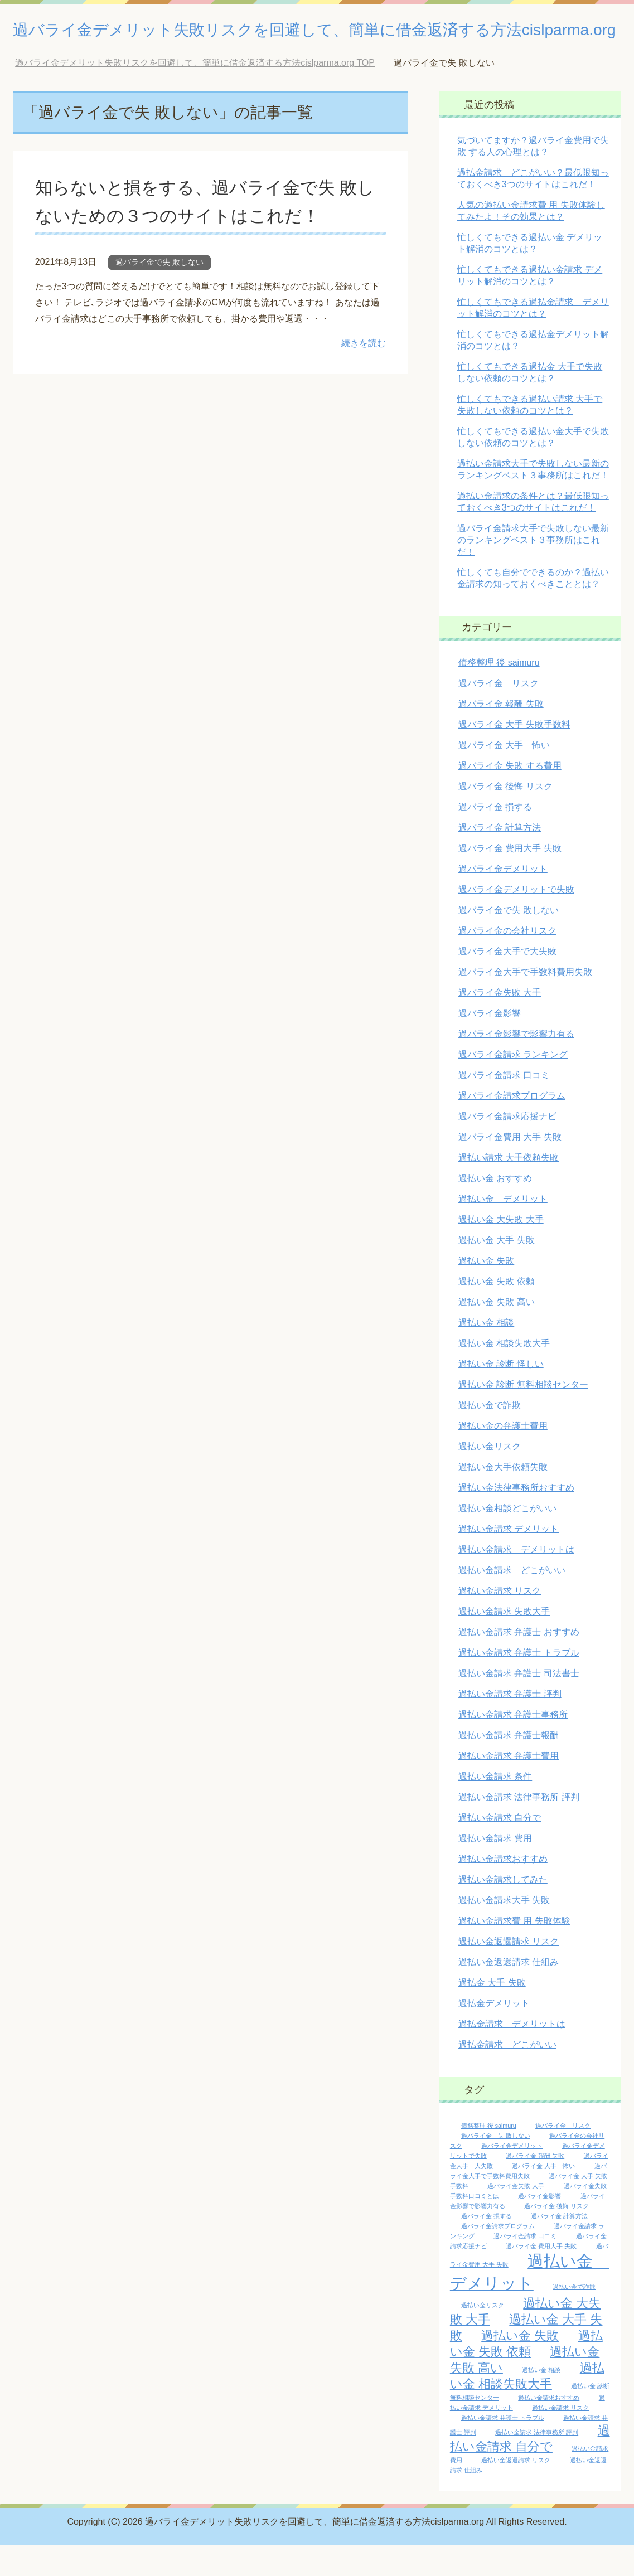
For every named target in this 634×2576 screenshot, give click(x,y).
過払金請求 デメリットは (511, 2054)
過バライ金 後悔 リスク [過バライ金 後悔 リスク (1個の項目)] (556, 2236)
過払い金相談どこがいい (507, 1539)
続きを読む (363, 374)
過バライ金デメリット (503, 899)
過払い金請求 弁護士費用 (508, 1786)
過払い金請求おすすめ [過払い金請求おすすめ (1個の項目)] (548, 2428)
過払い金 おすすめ (495, 1209)
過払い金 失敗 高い (496, 1332)
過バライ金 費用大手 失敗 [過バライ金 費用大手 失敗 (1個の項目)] (541, 2276)
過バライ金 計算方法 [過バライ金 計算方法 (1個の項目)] (559, 2246)
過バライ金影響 (489, 1044)
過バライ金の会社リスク (507, 961)
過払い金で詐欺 (489, 1435)
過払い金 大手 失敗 (496, 1270)
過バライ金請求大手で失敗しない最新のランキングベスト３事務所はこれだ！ (533, 570)
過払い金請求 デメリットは (516, 1580)
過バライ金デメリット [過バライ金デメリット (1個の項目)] (512, 2176)
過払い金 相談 (486, 1353)
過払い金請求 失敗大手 (504, 1642)
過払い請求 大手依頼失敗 (508, 1188)
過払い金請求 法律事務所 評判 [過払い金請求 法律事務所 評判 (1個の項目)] (536, 2462)
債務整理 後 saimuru (499, 693)
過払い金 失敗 (486, 1291)
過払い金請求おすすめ (503, 1889)
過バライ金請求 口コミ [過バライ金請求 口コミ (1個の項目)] (524, 2266)
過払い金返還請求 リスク (508, 1972)
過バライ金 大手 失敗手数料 (514, 755)
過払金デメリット (494, 2034)
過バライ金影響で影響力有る (516, 1064)
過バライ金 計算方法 (499, 858)
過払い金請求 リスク (499, 1621)
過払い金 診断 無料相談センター (523, 1415)
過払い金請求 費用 (495, 1869)
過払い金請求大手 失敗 (504, 1930)
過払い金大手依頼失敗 (503, 1497)
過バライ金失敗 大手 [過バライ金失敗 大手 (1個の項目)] (515, 2216)
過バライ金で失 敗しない (159, 292)
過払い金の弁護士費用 (503, 1456)
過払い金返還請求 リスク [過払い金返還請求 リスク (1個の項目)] (515, 2490)
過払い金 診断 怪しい (501, 1394)
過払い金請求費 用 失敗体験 (514, 1951)
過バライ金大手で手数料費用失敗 (525, 1002)
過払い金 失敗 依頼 (496, 1312)
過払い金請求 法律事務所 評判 (518, 1827)
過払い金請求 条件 (495, 1807)
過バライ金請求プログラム (511, 1126)
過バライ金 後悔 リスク (505, 817)
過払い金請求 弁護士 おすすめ (518, 1662)
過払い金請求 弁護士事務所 (513, 1745)
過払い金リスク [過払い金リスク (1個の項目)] (482, 2335)
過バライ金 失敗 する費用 (510, 796)
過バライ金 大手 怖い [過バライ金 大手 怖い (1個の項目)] (543, 2196)
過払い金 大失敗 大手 (501, 1250)
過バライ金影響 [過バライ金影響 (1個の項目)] (539, 2226)
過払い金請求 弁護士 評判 (510, 1724)
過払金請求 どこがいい (507, 2075)
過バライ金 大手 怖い (504, 775)
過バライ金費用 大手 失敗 (510, 1167)
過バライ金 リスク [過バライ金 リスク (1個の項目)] (563, 2156)
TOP (195, 93)
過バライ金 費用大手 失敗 (510, 879)
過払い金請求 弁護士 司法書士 (518, 1704)
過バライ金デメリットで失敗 (516, 920)
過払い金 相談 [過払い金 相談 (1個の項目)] (541, 2400)
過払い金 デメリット (503, 1229)
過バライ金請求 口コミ (504, 1105)
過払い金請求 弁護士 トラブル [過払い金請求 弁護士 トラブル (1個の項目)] (502, 2448)
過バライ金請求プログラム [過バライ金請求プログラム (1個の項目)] (498, 2256)
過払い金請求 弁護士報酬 (508, 1765)
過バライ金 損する (495, 837)
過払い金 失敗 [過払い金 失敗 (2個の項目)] (520, 2366)
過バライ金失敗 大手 (499, 1023)
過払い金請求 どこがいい (511, 1600)
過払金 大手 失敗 (492, 2013)
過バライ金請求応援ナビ (507, 1147)
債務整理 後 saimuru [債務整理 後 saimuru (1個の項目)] (488, 2156)
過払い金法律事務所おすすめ (516, 1518)
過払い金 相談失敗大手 (504, 1374)
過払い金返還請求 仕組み (508, 1992)
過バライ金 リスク (498, 714)
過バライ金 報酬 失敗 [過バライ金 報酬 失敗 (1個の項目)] (535, 2186)
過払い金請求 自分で (499, 1848)
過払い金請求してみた (503, 1910)
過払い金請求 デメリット (508, 1559)
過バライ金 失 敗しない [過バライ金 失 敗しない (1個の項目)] (495, 2166)
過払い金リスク (489, 1477)
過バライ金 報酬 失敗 (501, 734)
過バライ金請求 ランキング (513, 1085)
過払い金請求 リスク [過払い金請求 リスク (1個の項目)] (560, 2438)
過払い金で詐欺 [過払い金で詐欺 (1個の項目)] (574, 2317)
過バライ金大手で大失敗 (507, 982)
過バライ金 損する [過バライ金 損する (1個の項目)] (486, 2246)
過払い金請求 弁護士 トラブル (518, 1683)
